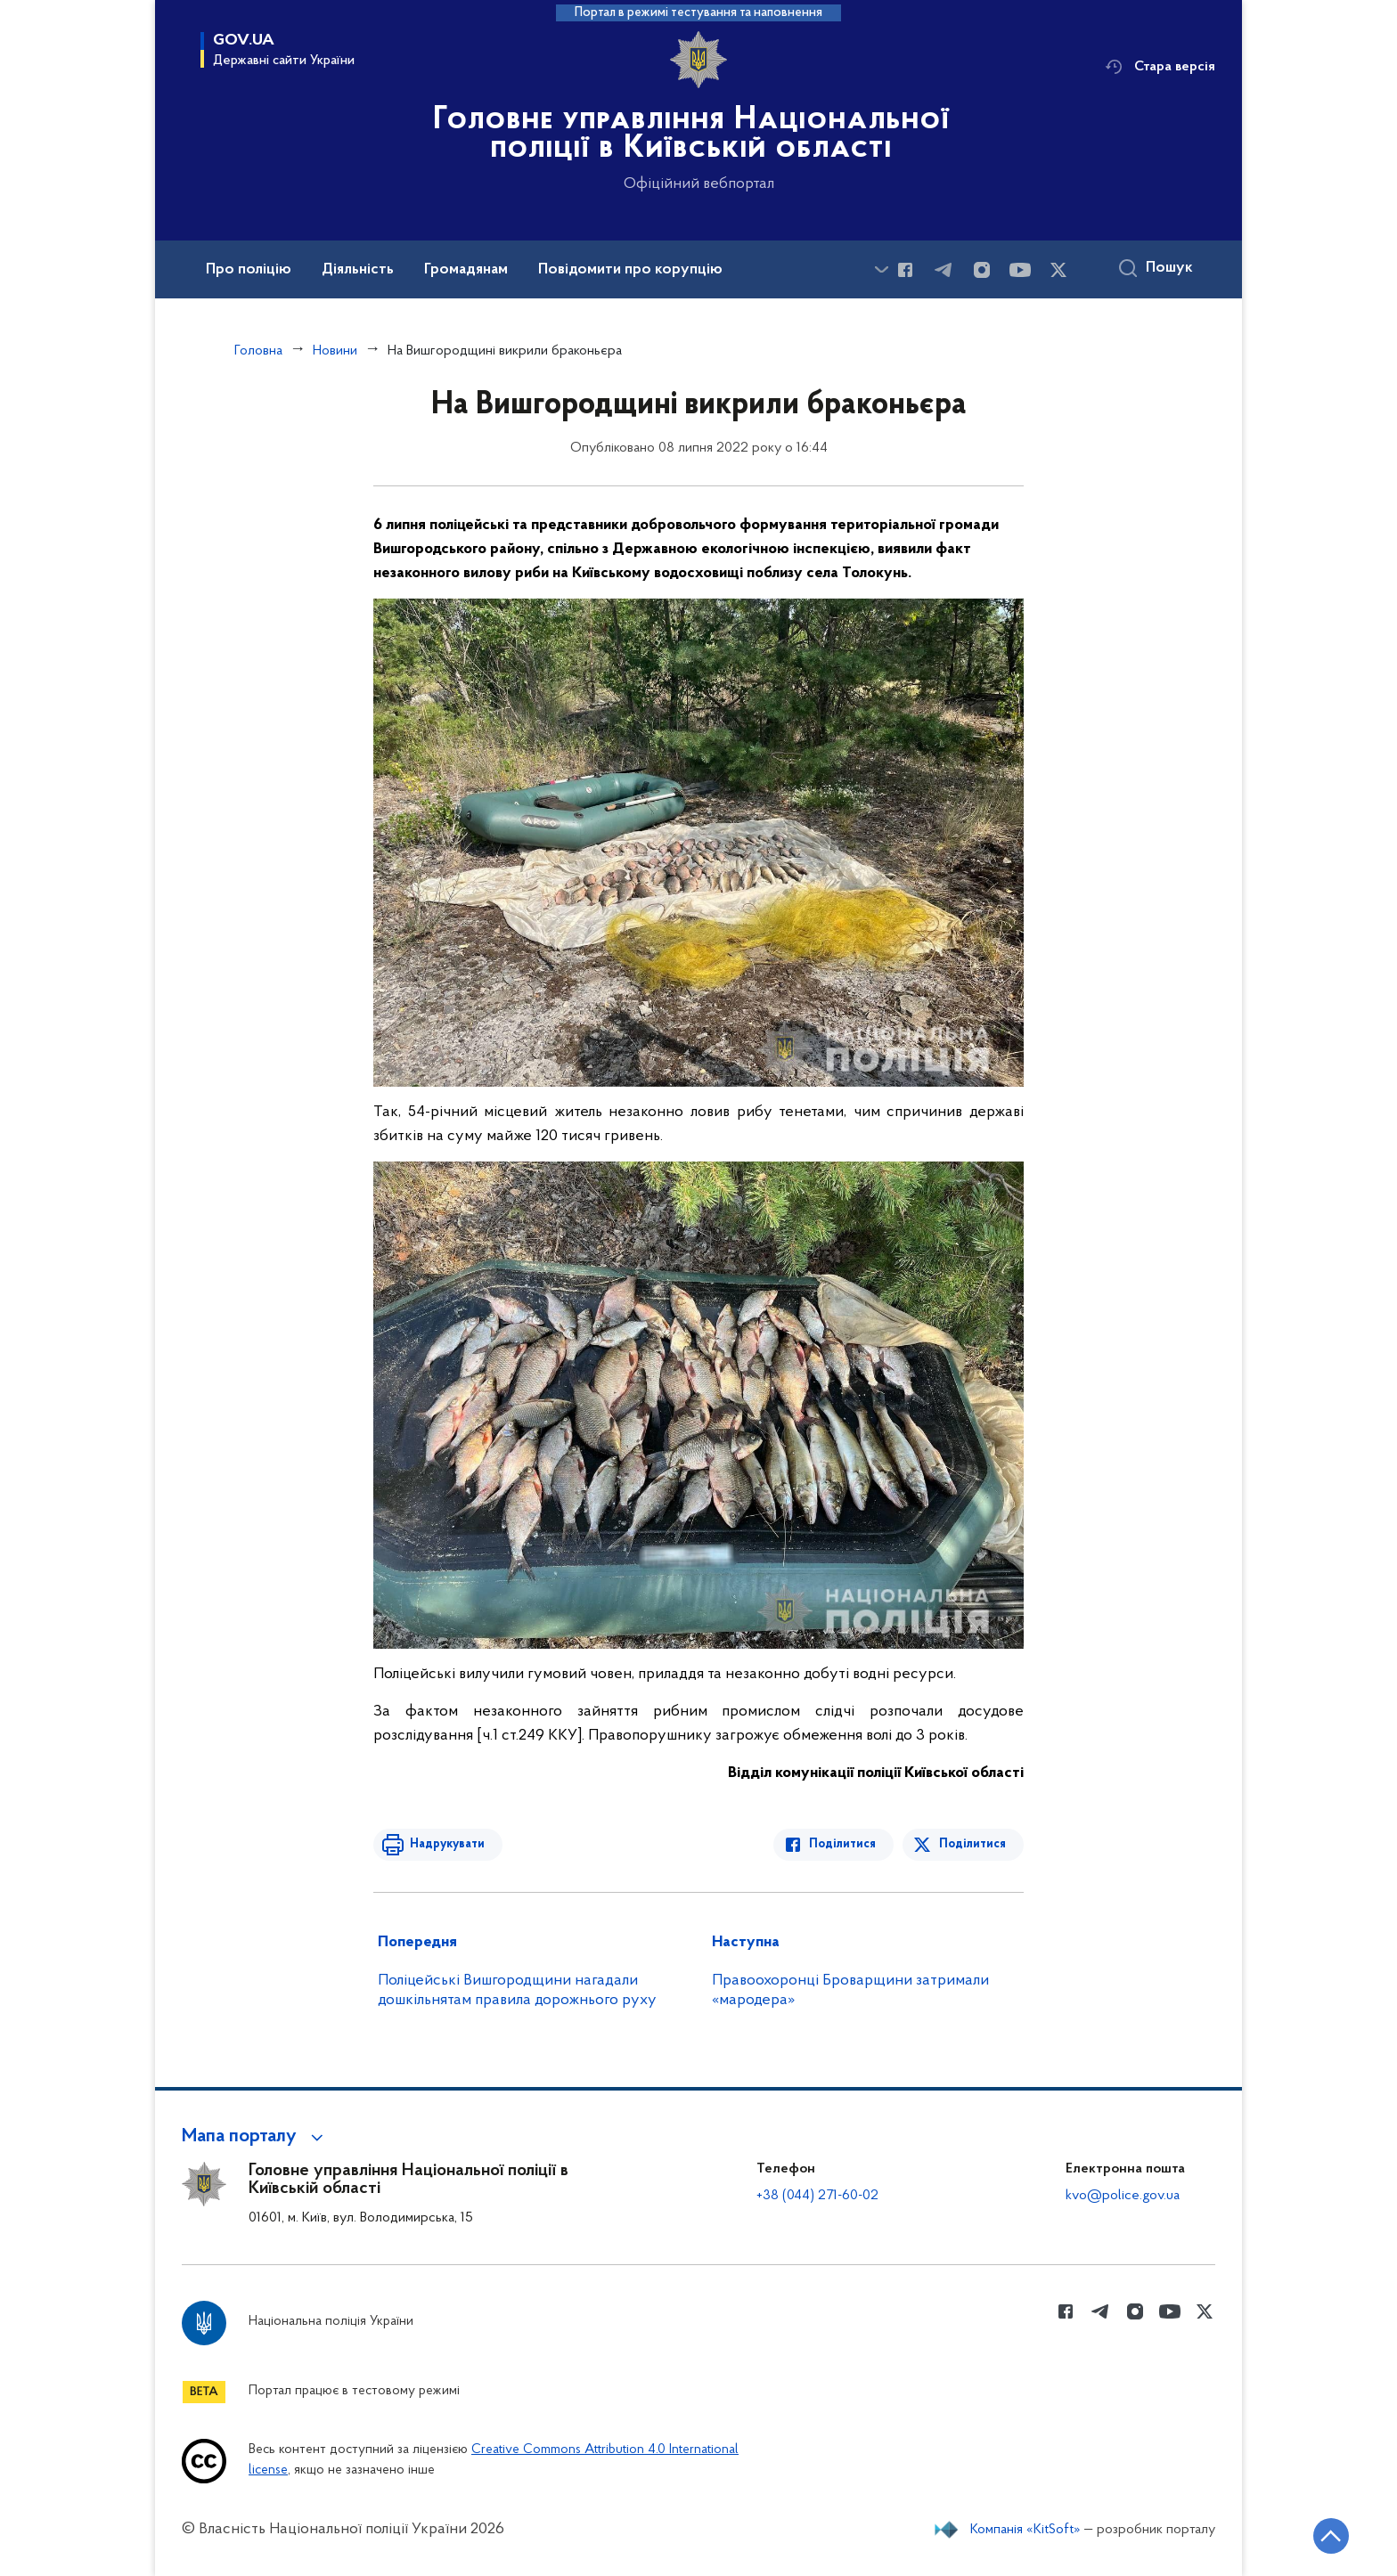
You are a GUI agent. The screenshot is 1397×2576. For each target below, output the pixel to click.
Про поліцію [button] (248, 270)
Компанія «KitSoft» (1025, 2530)
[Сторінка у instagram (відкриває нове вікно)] (982, 270)
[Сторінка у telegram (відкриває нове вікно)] (943, 270)
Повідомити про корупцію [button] (630, 270)
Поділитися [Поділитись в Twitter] (972, 1844)
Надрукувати (446, 1844)
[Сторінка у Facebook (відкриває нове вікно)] (905, 270)
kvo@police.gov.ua (1123, 2196)
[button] (255, 2137)
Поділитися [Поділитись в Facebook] (843, 1844)
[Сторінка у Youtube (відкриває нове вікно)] (1020, 270)
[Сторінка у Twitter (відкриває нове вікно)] (1058, 270)
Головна (258, 351)
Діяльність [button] (358, 270)
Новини (335, 351)
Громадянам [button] (466, 270)
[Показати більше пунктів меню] (881, 269)
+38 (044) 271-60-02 (817, 2196)
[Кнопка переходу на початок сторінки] (1330, 2536)
